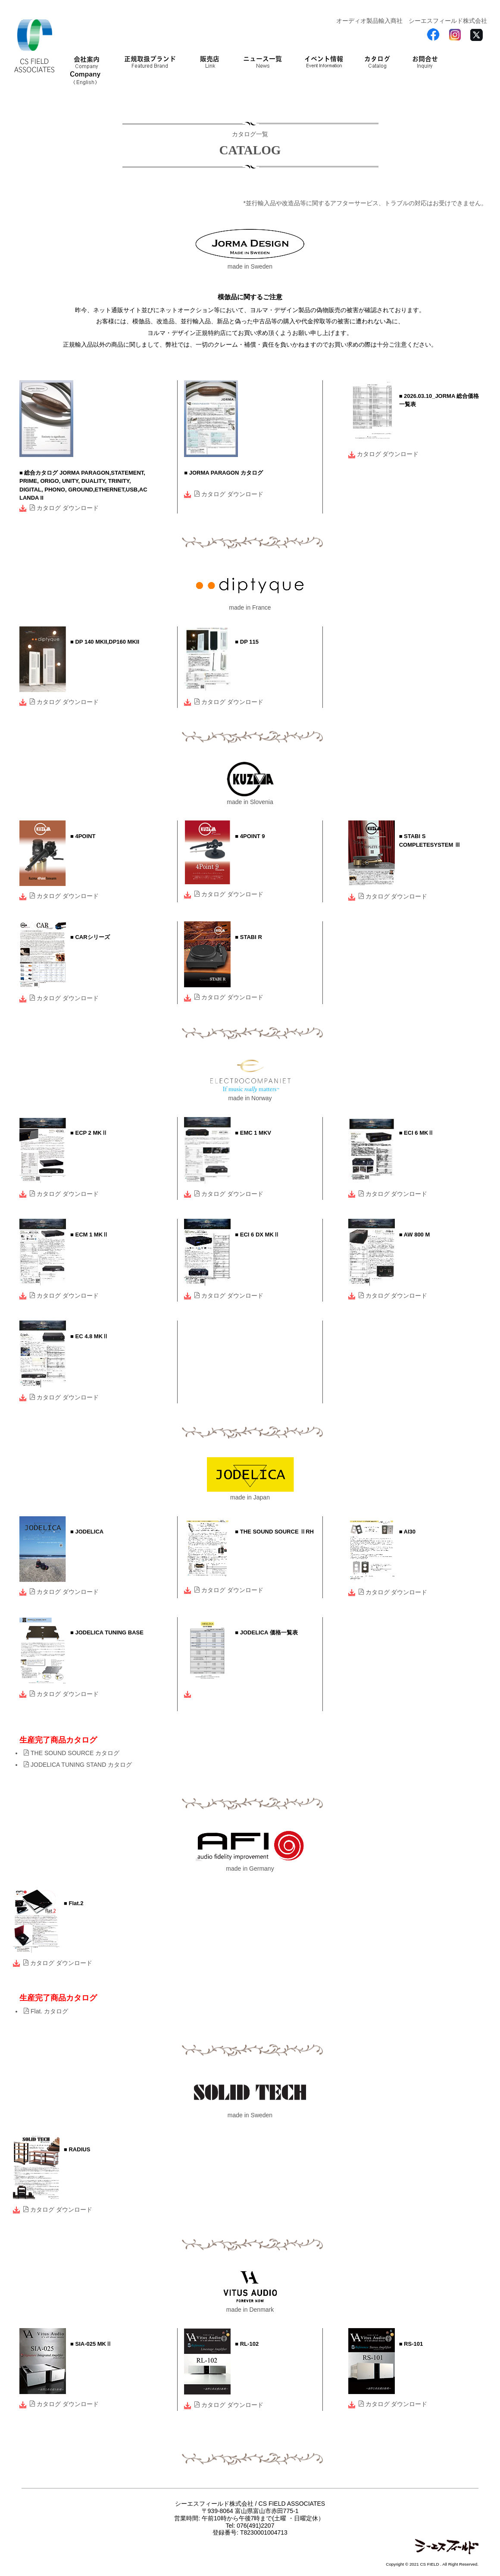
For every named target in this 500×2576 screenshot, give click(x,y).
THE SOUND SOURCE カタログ (71, 1753)
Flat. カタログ (45, 2011)
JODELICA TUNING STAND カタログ (77, 1764)
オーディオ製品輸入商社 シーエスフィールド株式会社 (411, 20)
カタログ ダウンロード (64, 507)
